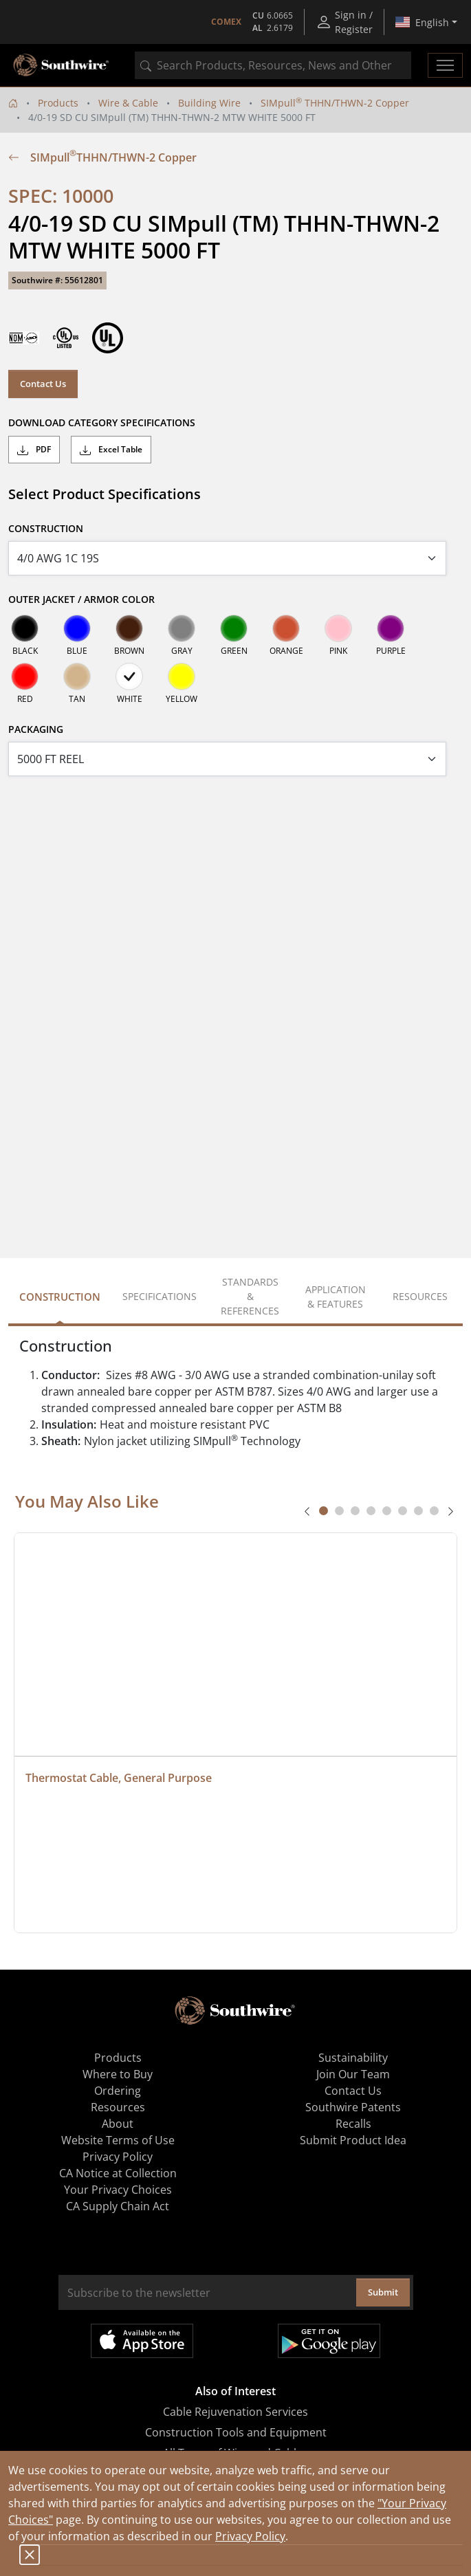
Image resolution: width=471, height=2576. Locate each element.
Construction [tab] (59, 1296)
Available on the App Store (142, 2341)
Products (58, 102)
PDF (34, 449)
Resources (118, 2107)
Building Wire (209, 102)
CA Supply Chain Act (117, 2206)
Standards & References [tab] (250, 1296)
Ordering (117, 2090)
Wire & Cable (128, 102)
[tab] (323, 1510)
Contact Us (43, 383)
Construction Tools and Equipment (236, 2432)
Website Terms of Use (118, 2140)
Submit (383, 2292)
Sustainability (353, 2057)
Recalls (353, 2123)
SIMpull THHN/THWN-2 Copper (335, 102)
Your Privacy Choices (118, 2189)
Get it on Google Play (329, 2341)
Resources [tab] (420, 1296)
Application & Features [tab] (335, 1296)
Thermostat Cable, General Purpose (118, 1777)
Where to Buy (118, 2074)
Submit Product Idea (353, 2140)
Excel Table (111, 449)
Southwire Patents (353, 2107)
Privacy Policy (250, 2536)
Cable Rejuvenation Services (235, 2411)
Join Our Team (353, 2074)
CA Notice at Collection (118, 2173)
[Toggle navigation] (445, 65)
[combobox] (273, 65)
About (117, 2123)
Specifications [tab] (159, 1296)
